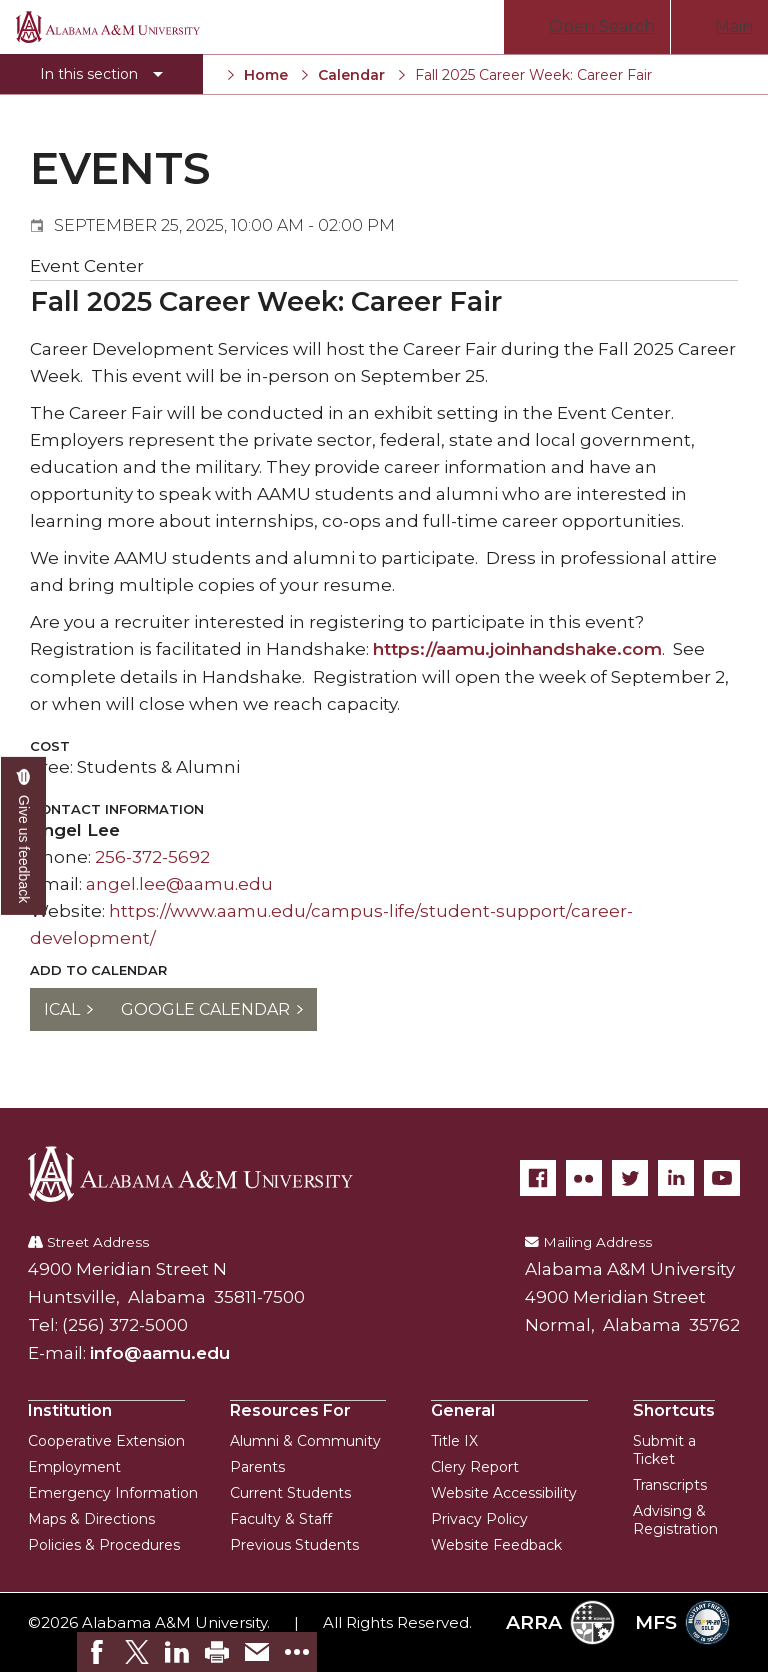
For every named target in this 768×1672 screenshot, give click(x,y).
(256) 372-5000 (125, 1325)
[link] (97, 1652)
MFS (682, 1622)
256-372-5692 (152, 857)
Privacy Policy (479, 1519)
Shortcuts (674, 1410)
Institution (70, 1410)
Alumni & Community (305, 1441)
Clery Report (475, 1467)
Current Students (290, 1493)
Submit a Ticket (664, 1450)
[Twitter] (630, 1178)
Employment (74, 1467)
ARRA (560, 1622)
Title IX (454, 1441)
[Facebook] (538, 1178)
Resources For (290, 1410)
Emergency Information (113, 1493)
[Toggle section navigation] (101, 74)
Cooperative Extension (106, 1441)
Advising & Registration (675, 1520)
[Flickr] (584, 1178)
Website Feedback (496, 1545)
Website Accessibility (504, 1493)
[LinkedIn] (676, 1178)
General (463, 1410)
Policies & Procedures (104, 1545)
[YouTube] (722, 1178)
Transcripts (670, 1485)
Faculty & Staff (281, 1519)
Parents (257, 1467)
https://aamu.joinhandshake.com (517, 649)
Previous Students (294, 1545)
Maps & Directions (91, 1519)
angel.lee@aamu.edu (179, 884)
